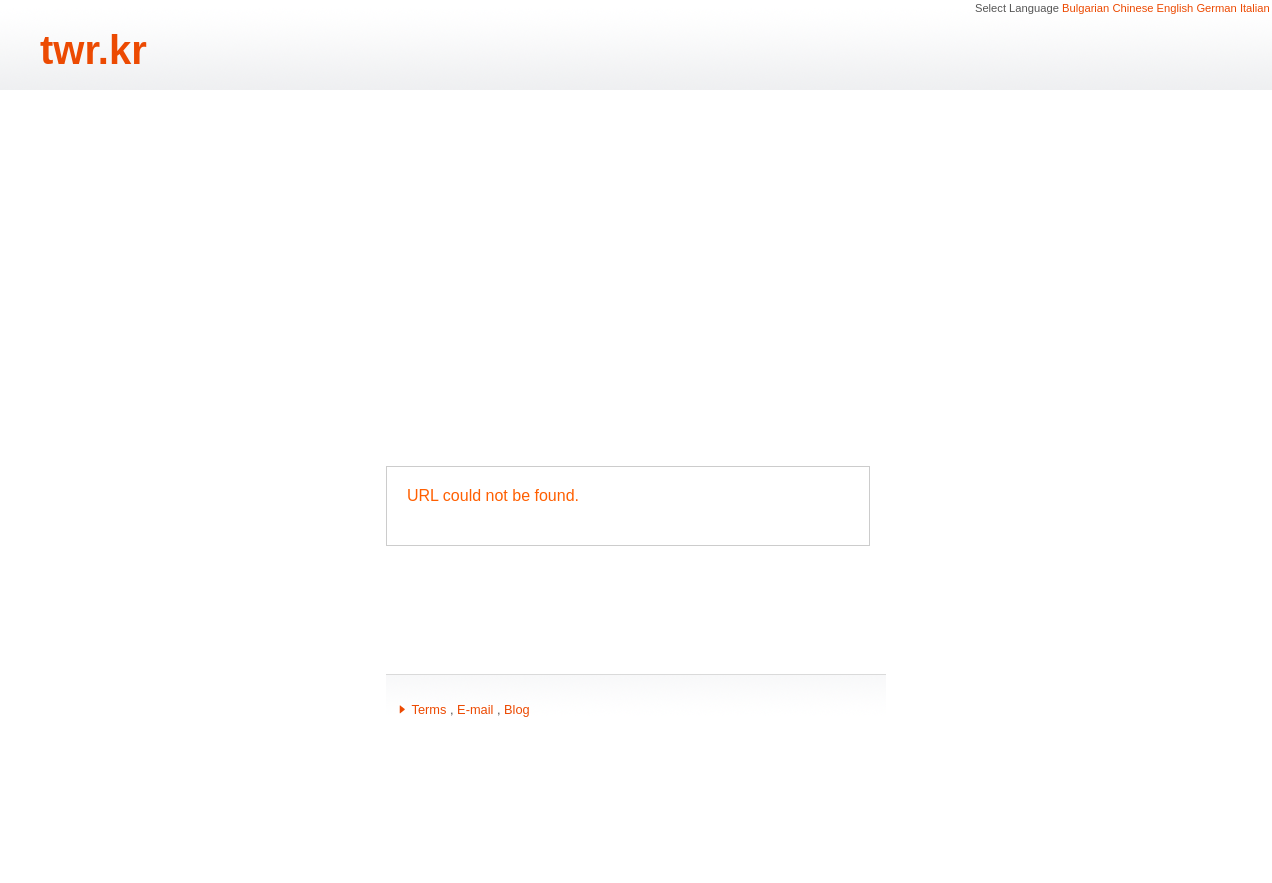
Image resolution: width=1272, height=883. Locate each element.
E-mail (475, 709)
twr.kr (93, 50)
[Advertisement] (636, 278)
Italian (1255, 8)
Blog (517, 709)
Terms (429, 709)
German (1216, 8)
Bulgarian (1085, 8)
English (1175, 8)
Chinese (1132, 8)
